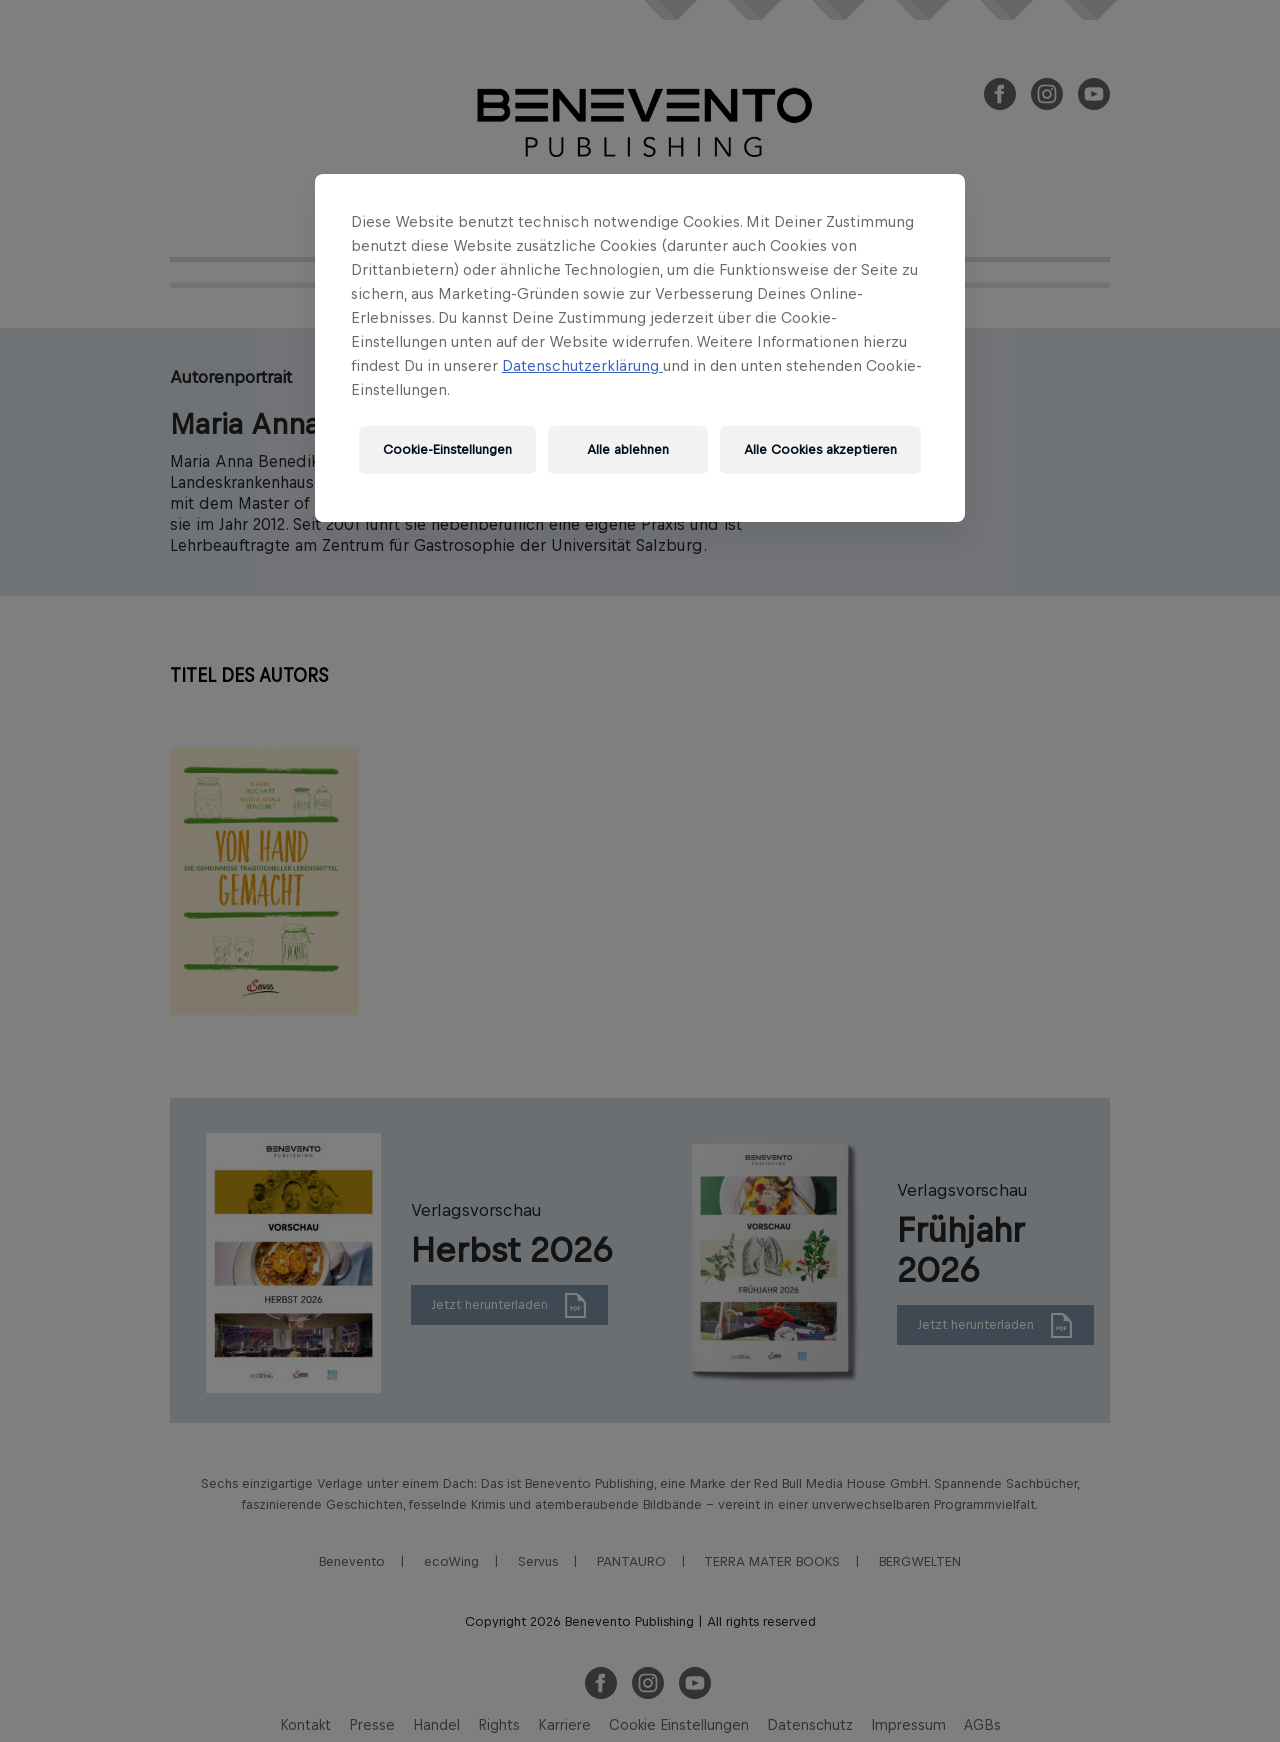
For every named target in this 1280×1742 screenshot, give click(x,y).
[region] (640, 348)
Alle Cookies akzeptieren (820, 449)
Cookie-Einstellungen (447, 449)
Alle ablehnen (628, 449)
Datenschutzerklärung (582, 365)
